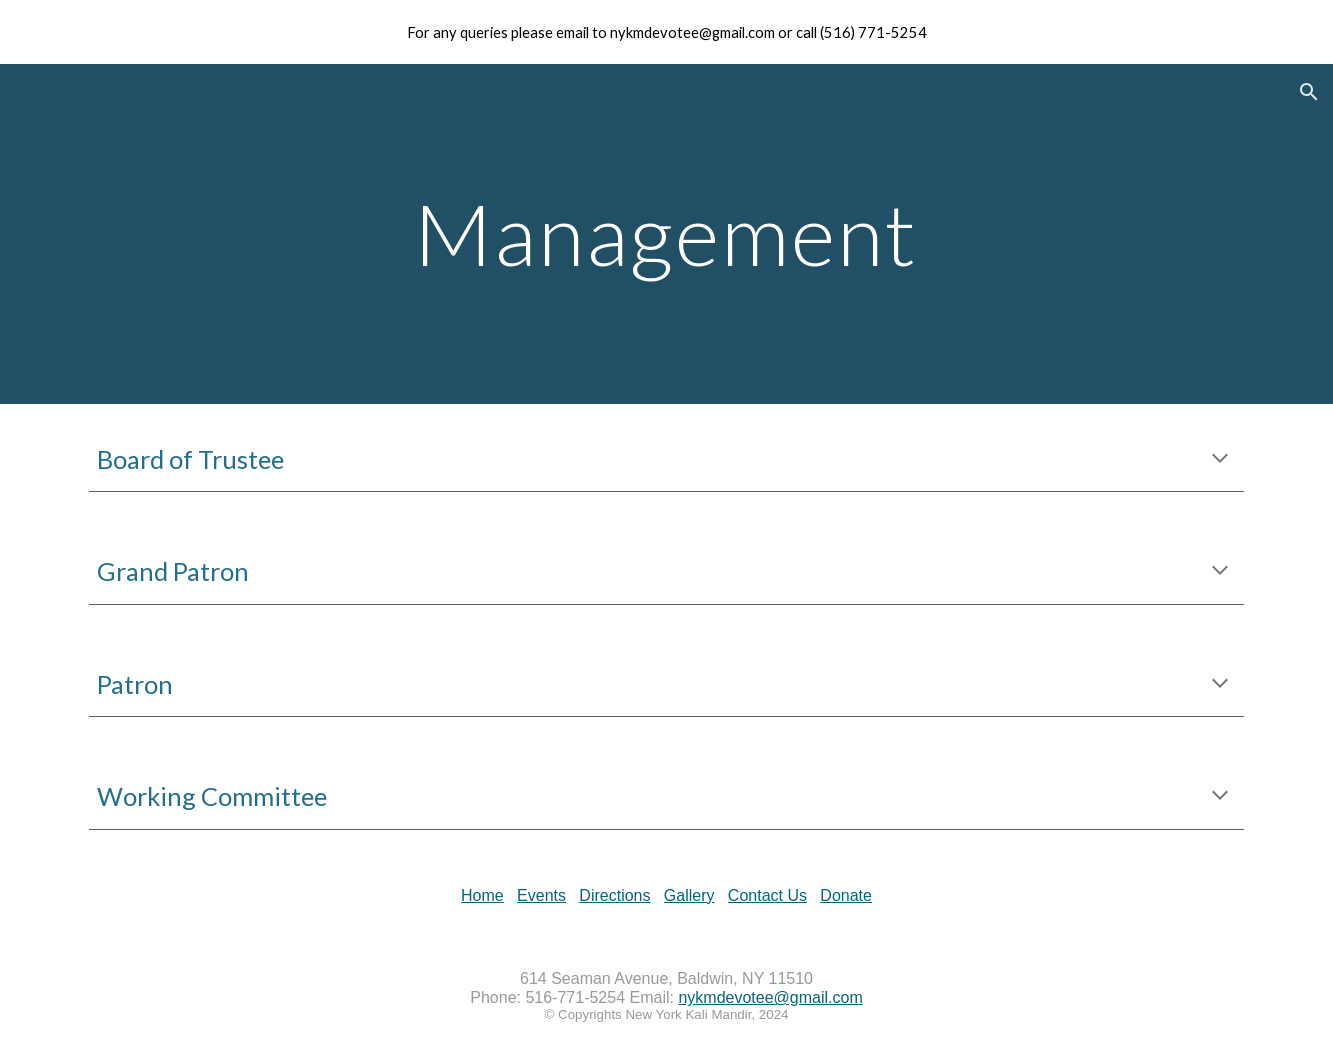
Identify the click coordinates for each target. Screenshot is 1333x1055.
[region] (666, 32)
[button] (1309, 92)
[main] (667, 233)
